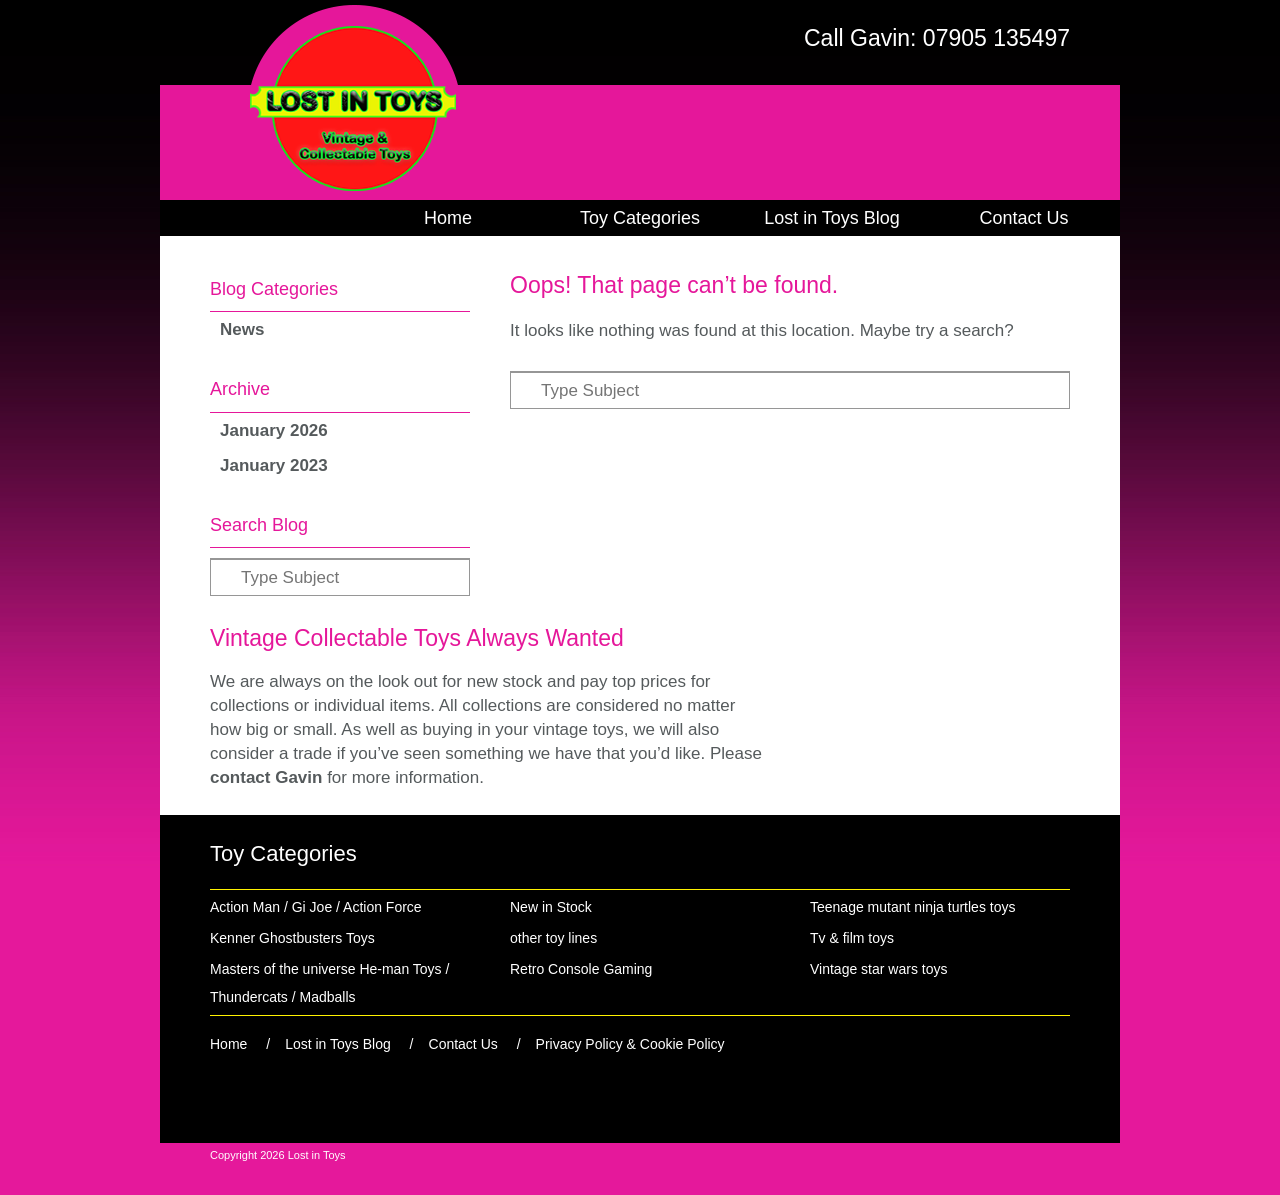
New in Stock (551, 907)
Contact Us (1023, 218)
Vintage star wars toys (878, 969)
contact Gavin (266, 777)
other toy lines (553, 938)
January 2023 (274, 465)
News (242, 329)
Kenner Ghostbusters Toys (292, 938)
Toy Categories (640, 218)
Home (448, 218)
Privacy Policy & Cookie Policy (630, 1044)
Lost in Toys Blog (832, 218)
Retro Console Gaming (581, 969)
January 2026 (274, 430)
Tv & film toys (852, 938)
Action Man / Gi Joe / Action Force (316, 907)
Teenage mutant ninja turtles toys (912, 907)
